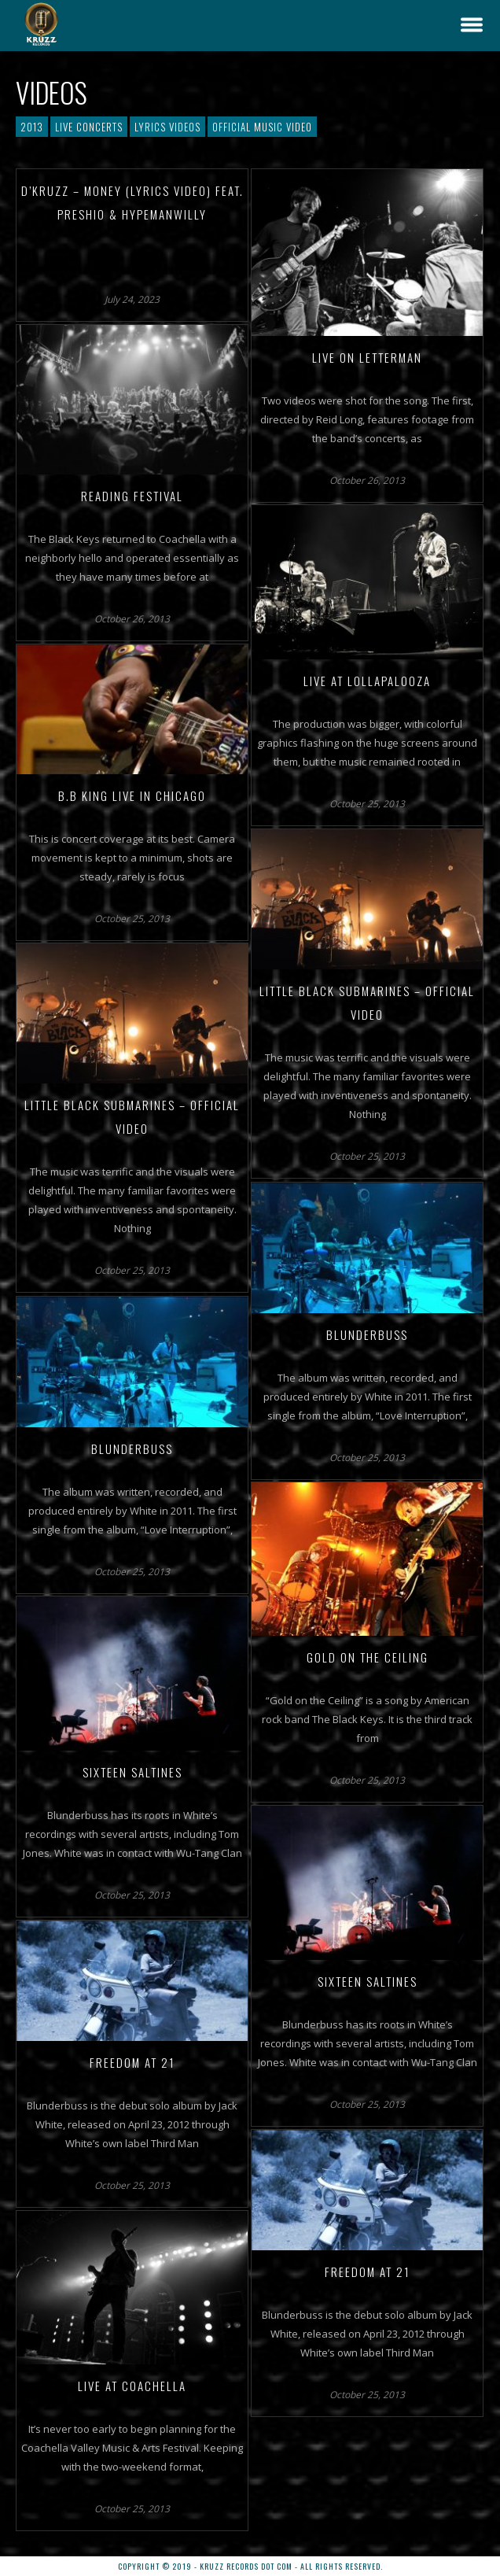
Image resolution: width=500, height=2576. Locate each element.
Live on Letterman (367, 357)
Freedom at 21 (132, 2062)
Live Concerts (89, 127)
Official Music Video (262, 127)
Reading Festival (132, 495)
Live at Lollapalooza (367, 680)
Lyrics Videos (167, 127)
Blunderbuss (367, 1334)
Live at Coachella (132, 2385)
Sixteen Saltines (132, 1772)
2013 (31, 127)
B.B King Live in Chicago (132, 795)
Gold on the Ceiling (367, 1657)
